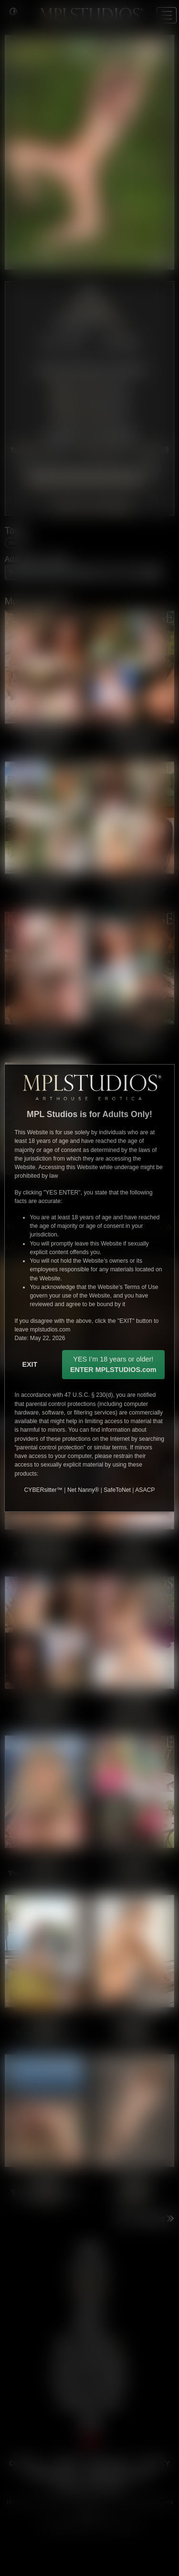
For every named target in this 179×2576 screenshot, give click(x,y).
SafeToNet (117, 1490)
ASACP (145, 1490)
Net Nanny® (83, 1490)
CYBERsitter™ (43, 1490)
